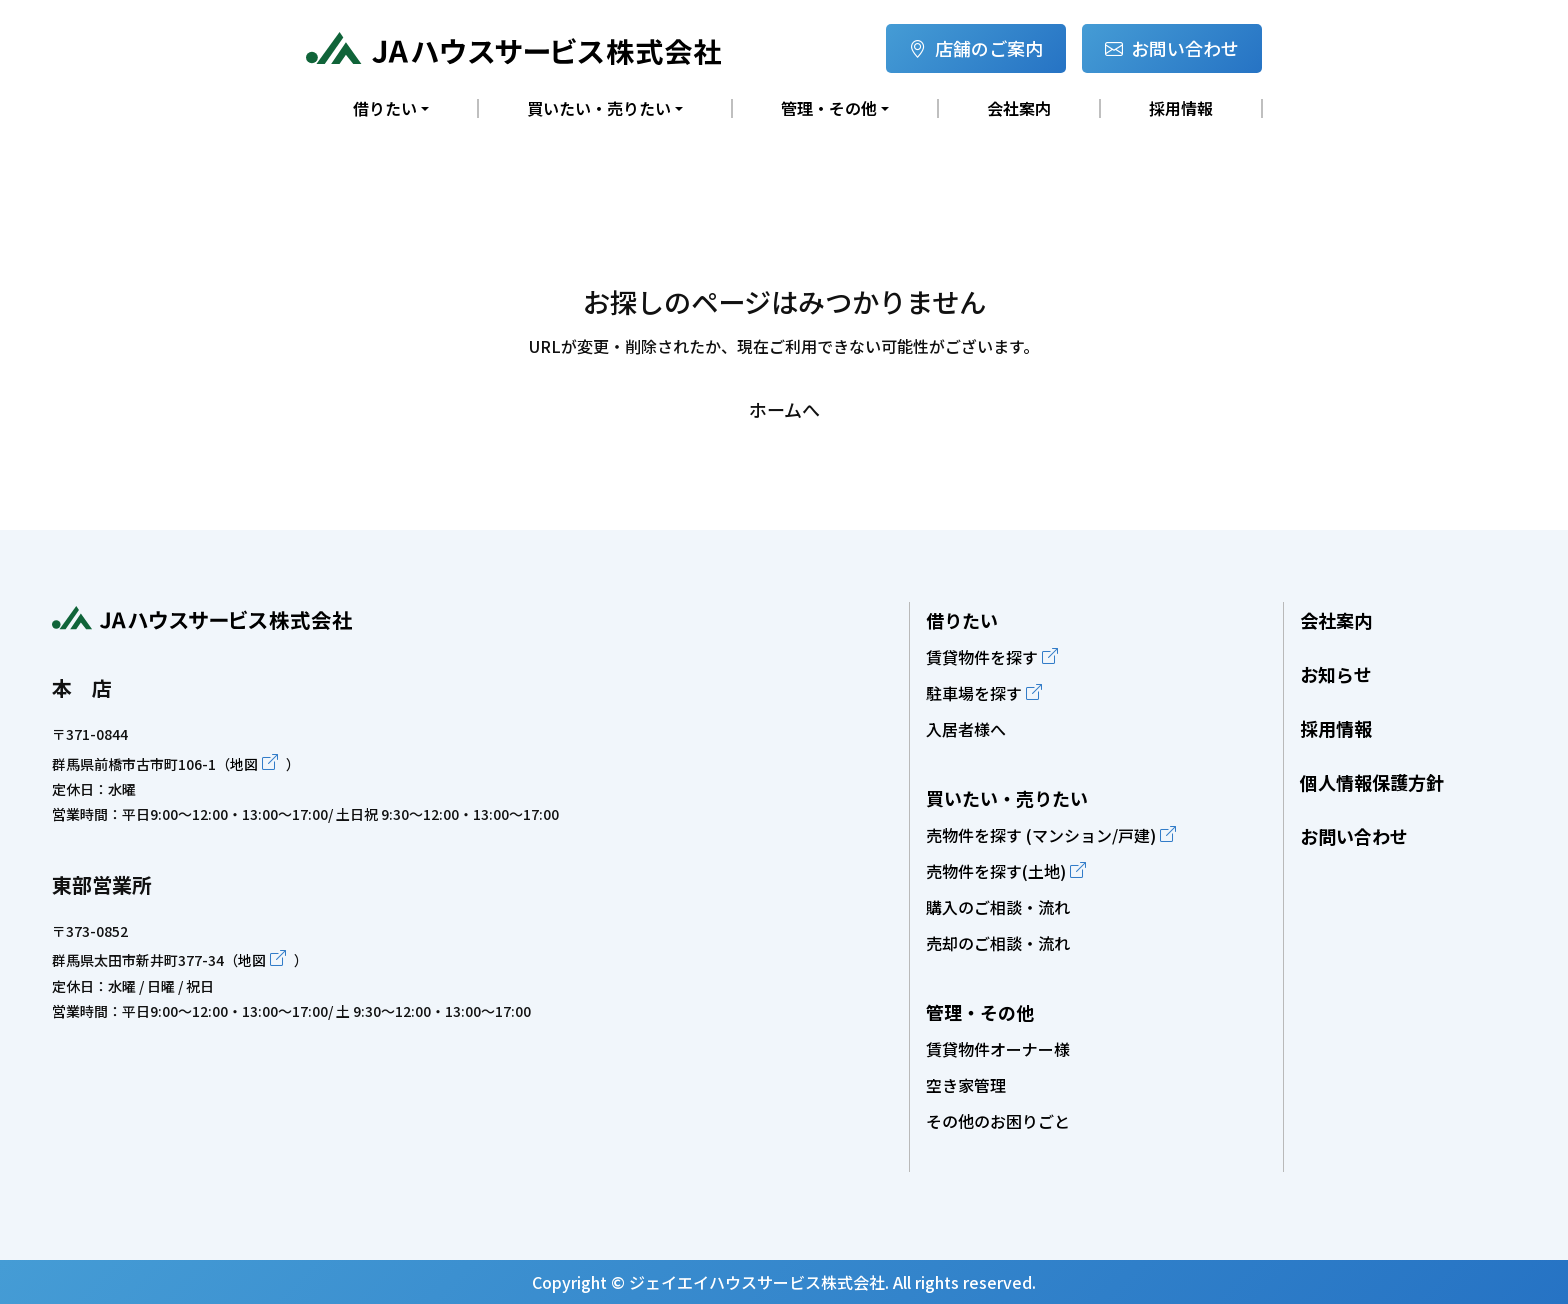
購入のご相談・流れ (998, 907)
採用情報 (1181, 108)
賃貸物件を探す (982, 657)
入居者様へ (966, 729)
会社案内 (1019, 108)
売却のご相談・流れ (998, 943)
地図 (244, 764)
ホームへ (784, 409)
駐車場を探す (974, 693)
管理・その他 (980, 1012)
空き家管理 (966, 1085)
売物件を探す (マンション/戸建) (1041, 835)
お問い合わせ (1172, 48)
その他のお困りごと (998, 1121)
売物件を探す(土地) (996, 871)
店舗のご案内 (976, 48)
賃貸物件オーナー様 (998, 1049)
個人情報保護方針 (1372, 782)
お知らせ (1336, 674)
